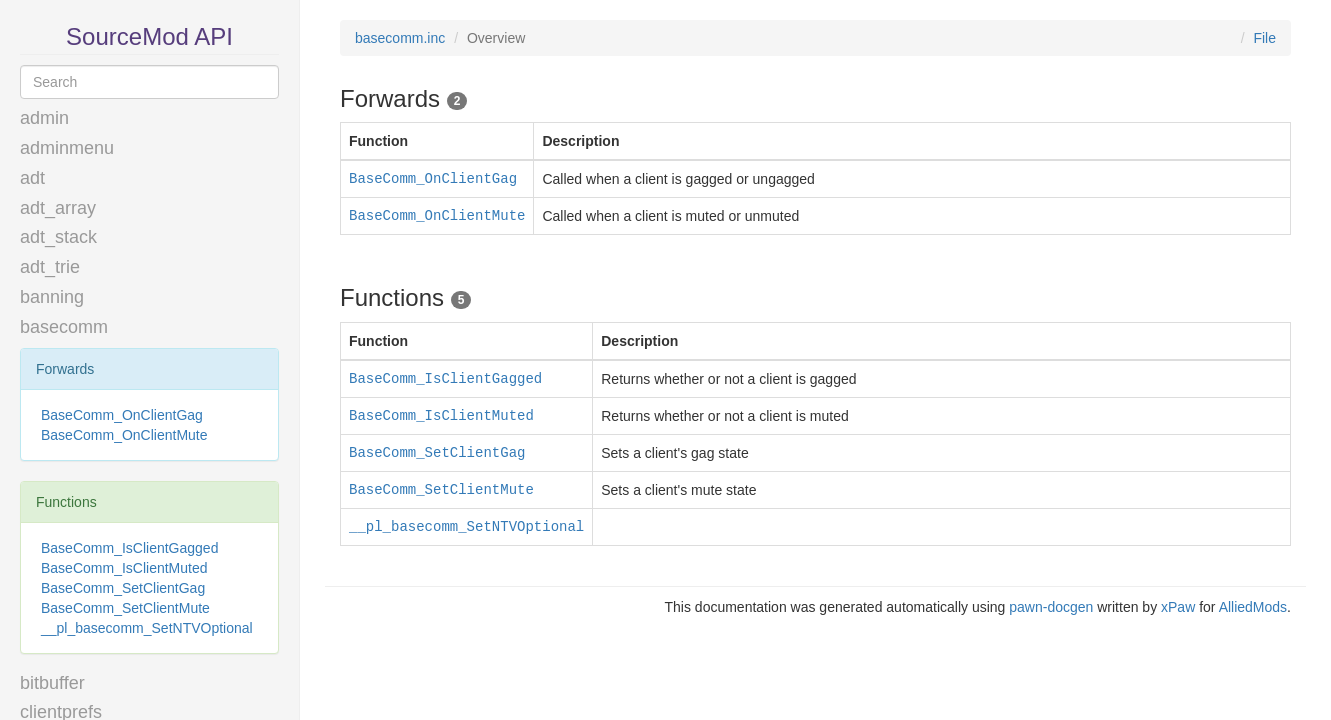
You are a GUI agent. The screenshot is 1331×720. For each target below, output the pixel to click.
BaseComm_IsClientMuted (124, 568)
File (1264, 38)
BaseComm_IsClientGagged (129, 548)
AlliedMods (1253, 607)
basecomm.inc (400, 38)
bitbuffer (52, 683)
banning (52, 297)
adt (32, 178)
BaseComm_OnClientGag (122, 415)
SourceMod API (149, 36)
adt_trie (50, 267)
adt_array (58, 208)
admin (44, 118)
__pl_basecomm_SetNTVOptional (147, 628)
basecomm (64, 327)
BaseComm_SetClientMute (125, 608)
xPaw (1178, 607)
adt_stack (58, 237)
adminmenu (67, 148)
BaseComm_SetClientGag (123, 588)
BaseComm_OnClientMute (124, 435)
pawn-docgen (1051, 607)
